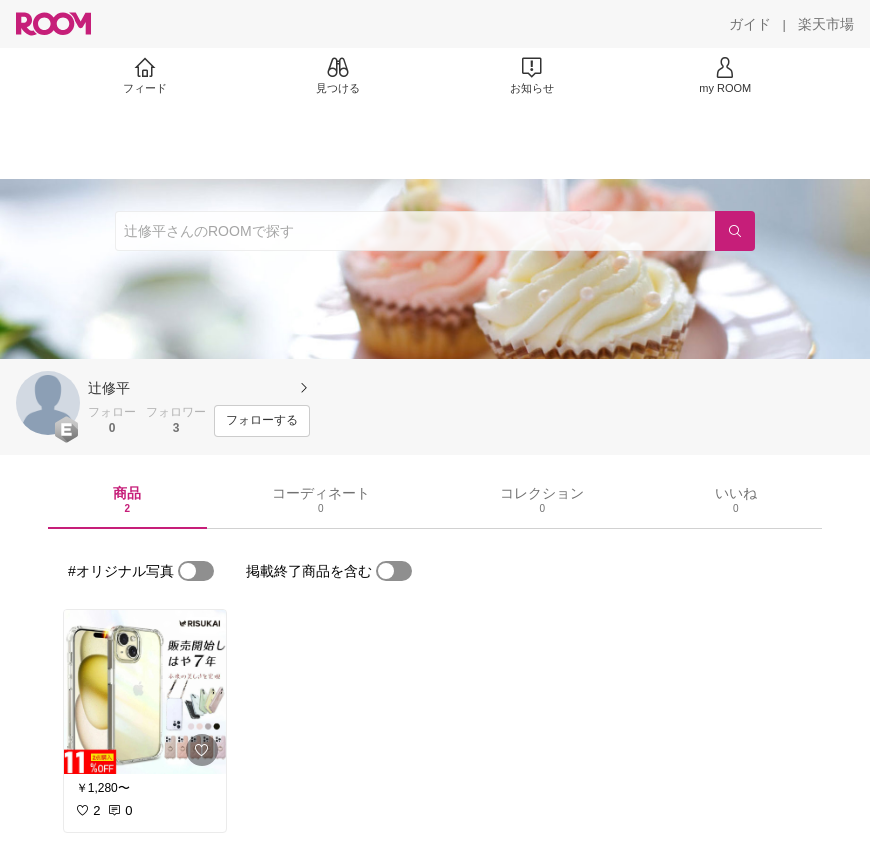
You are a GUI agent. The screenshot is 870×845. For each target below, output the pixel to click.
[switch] (196, 571)
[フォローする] (262, 421)
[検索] (735, 231)
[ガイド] (750, 24)
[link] (145, 692)
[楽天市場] (826, 24)
